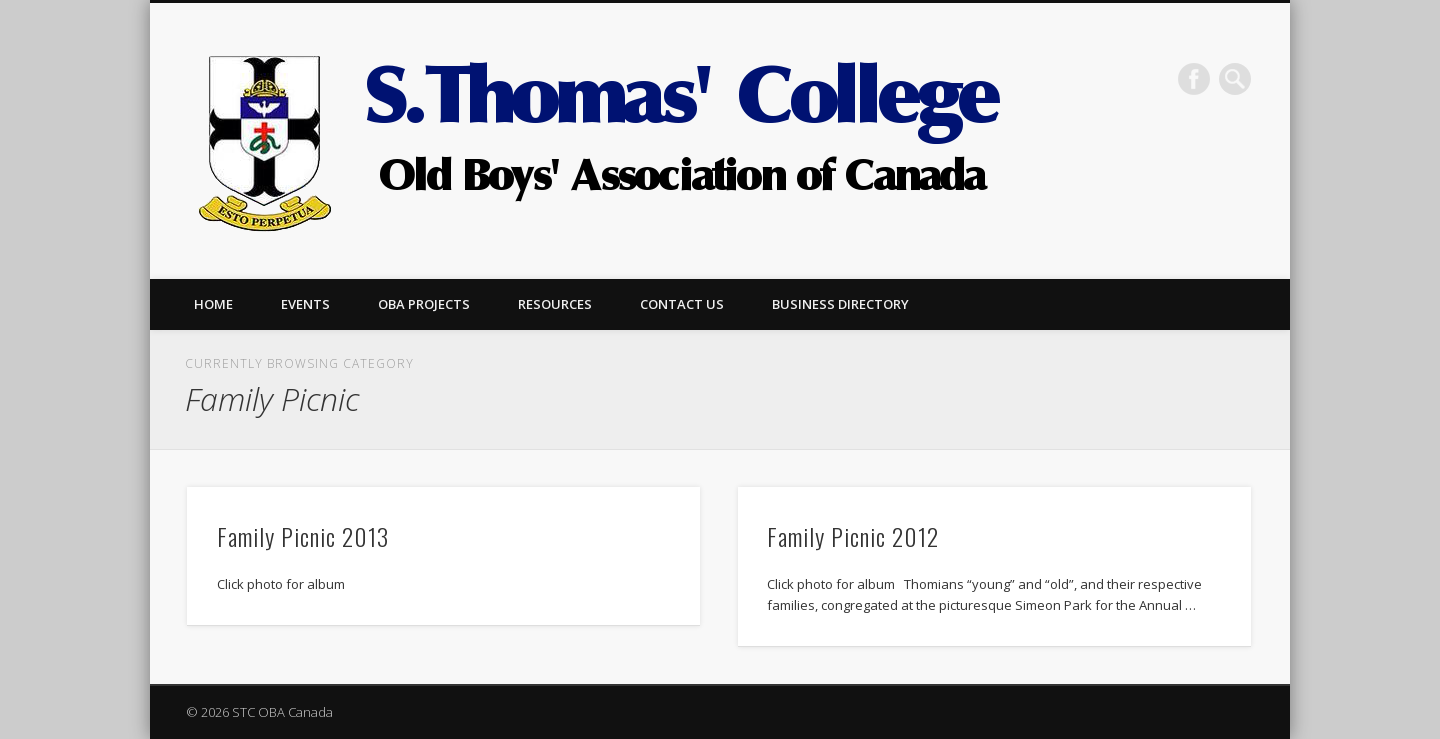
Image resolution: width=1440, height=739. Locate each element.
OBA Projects (424, 304)
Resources (555, 304)
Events (305, 304)
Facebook (1194, 79)
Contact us (682, 304)
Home (213, 304)
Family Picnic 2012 (853, 536)
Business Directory (840, 304)
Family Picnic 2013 (303, 536)
